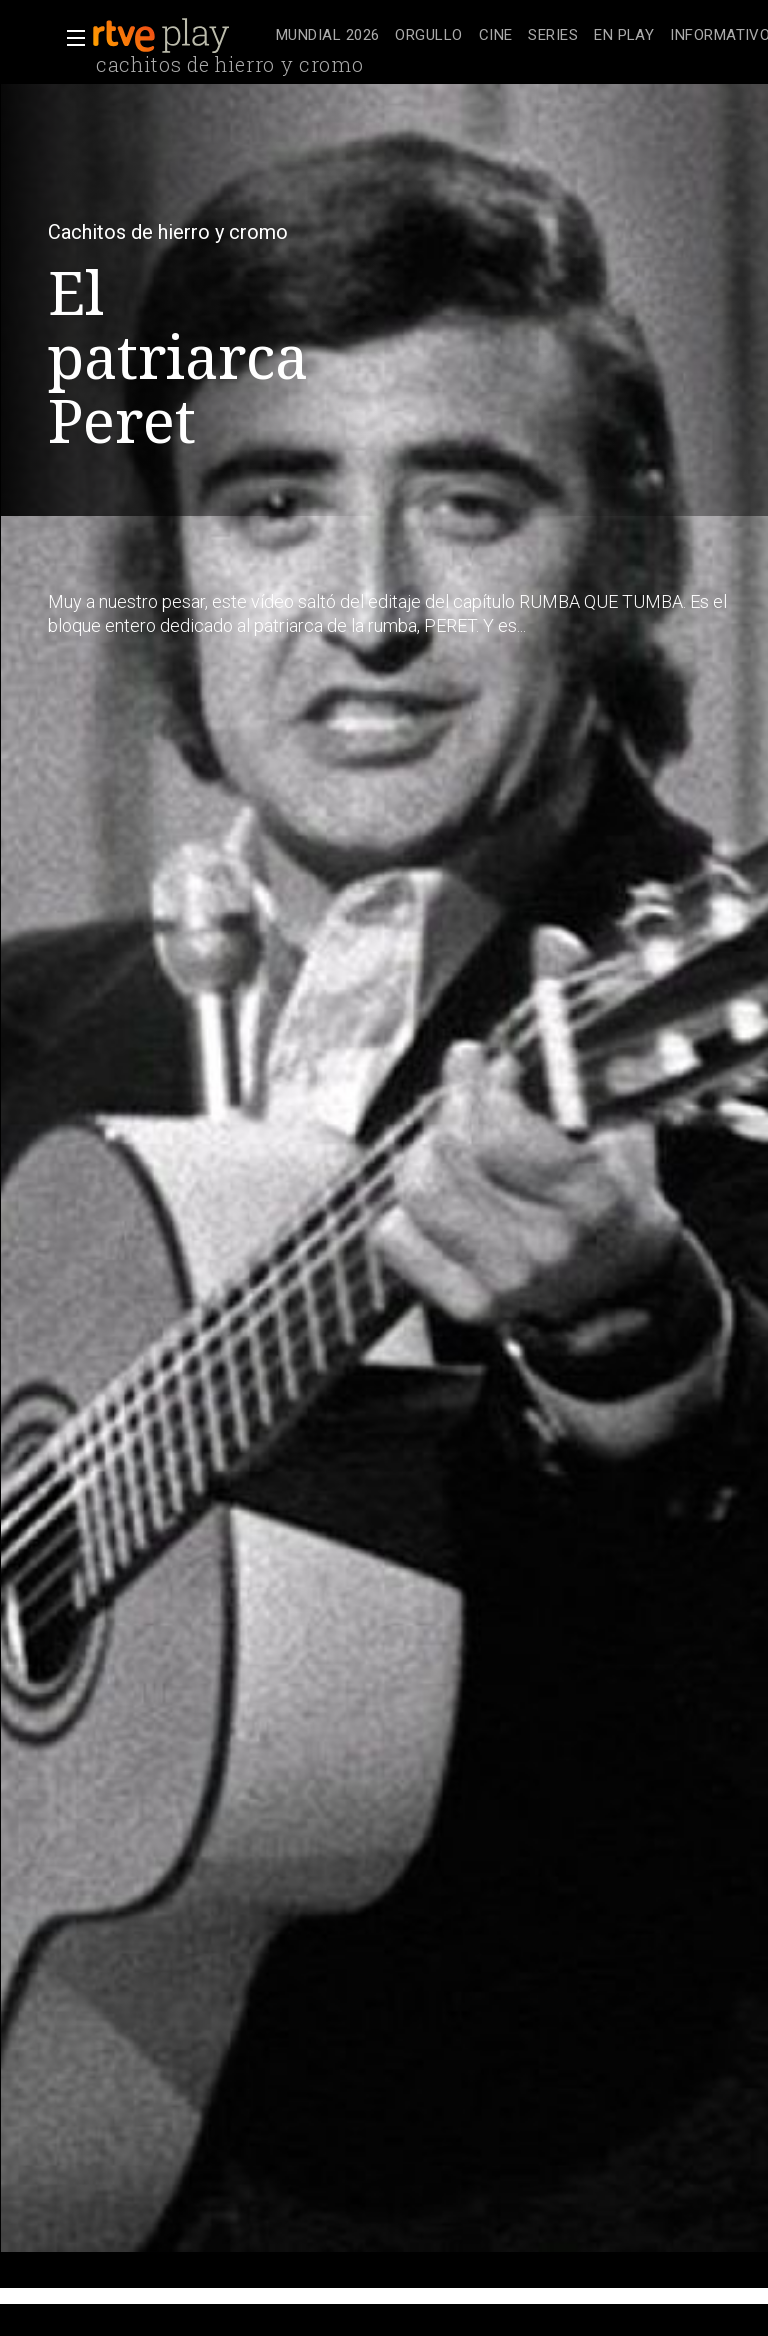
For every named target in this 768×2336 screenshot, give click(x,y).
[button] (70, 38)
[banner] (180, 36)
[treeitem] (327, 36)
